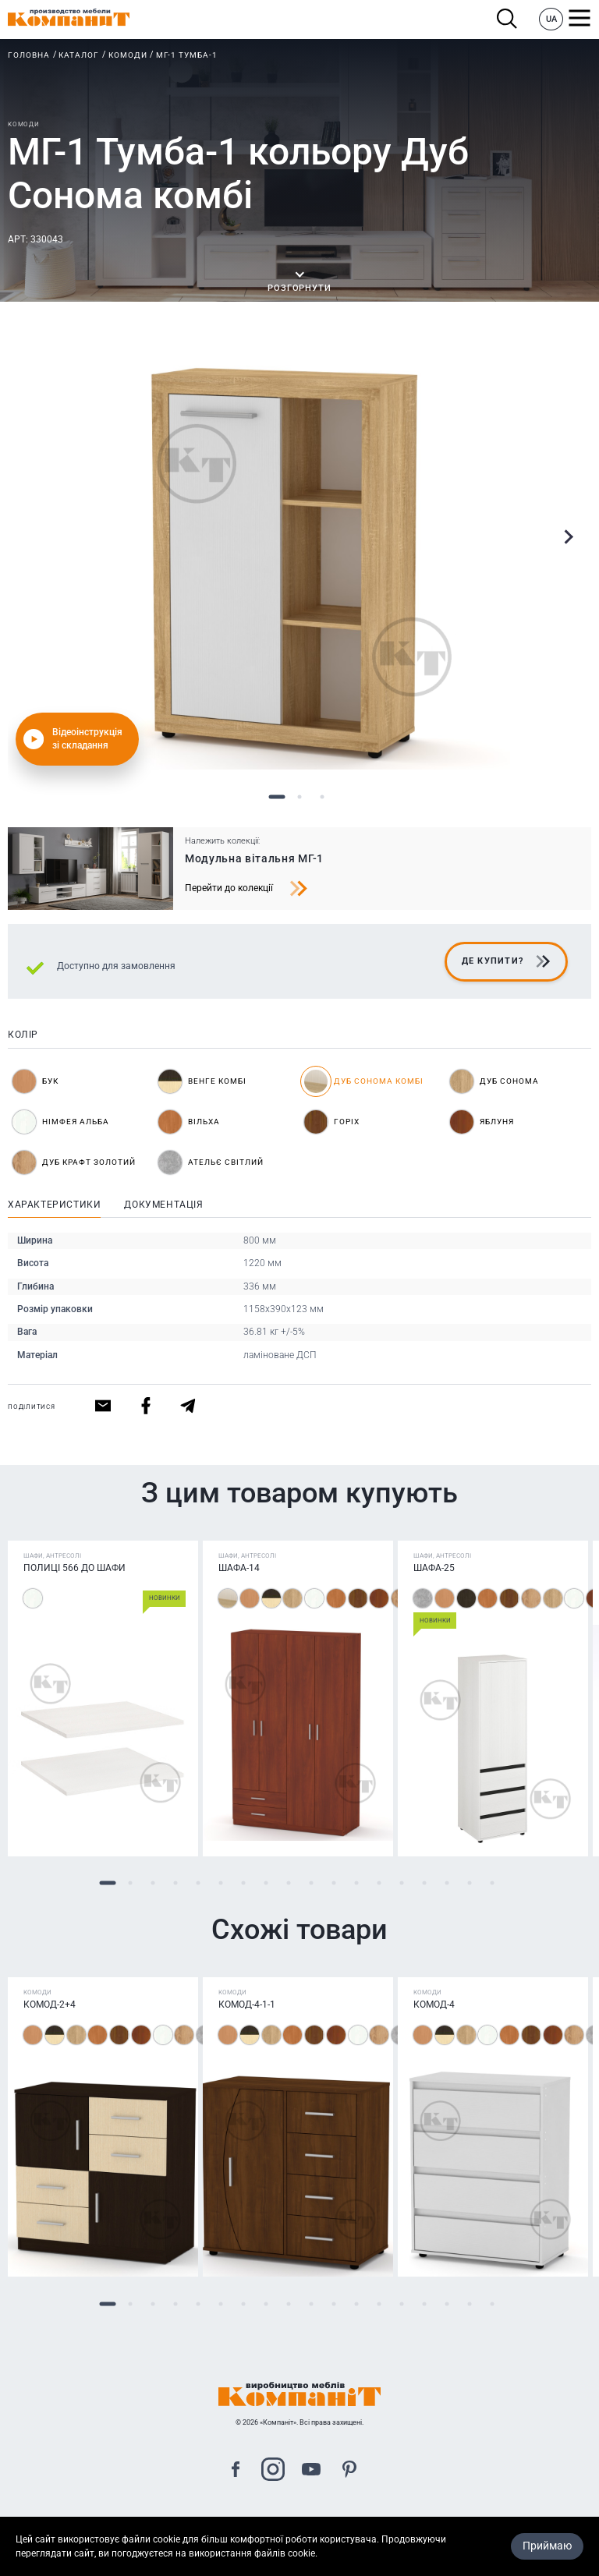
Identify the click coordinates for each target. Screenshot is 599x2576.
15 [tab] (424, 1883)
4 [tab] (175, 1883)
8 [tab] (266, 1883)
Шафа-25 (434, 1567)
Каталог (78, 55)
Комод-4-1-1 (246, 2004)
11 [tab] (333, 1883)
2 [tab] (300, 797)
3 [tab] (322, 797)
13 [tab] (379, 1883)
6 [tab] (220, 1883)
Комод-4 (434, 2004)
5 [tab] (198, 1883)
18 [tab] (492, 1883)
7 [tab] (243, 1883)
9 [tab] (288, 1883)
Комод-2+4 (49, 2004)
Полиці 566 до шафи (74, 1567)
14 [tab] (401, 1883)
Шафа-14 (239, 1567)
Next (568, 537)
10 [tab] (311, 1883)
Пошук (507, 19)
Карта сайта (300, 2528)
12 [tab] (356, 1883)
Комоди (127, 55)
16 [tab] (446, 1883)
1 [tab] (277, 797)
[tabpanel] (299, 559)
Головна (29, 55)
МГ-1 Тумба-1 (187, 55)
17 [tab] (469, 1883)
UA (551, 19)
